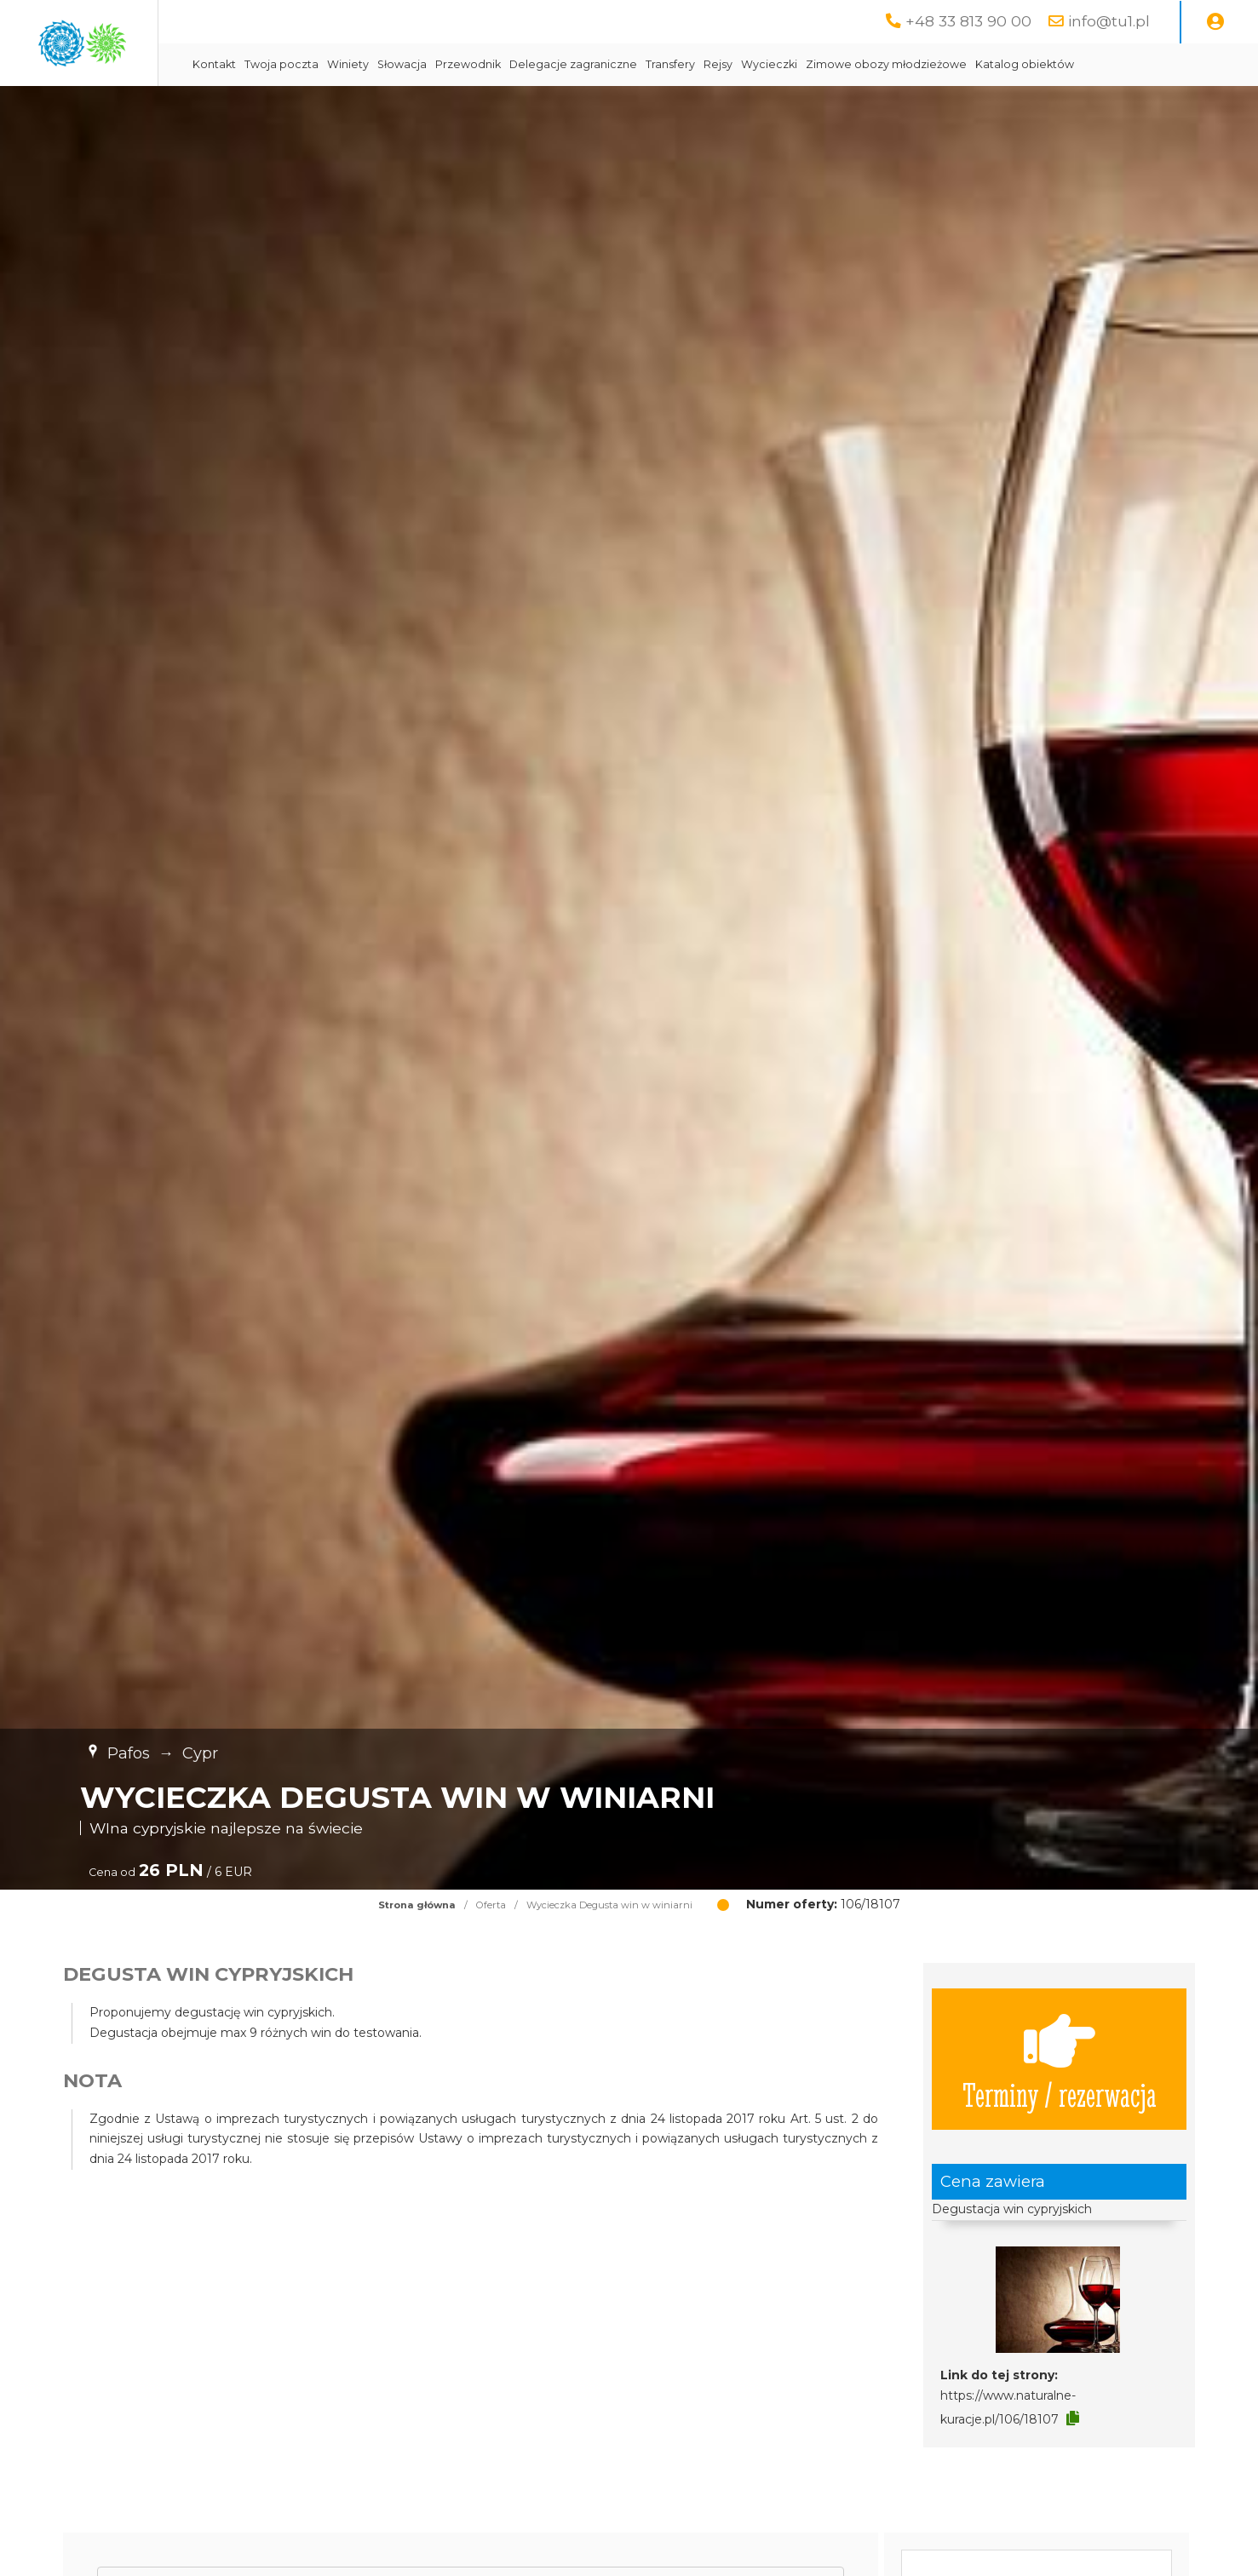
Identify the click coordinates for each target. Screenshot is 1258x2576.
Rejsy (867, 64)
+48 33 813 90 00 (968, 21)
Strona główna (417, 1905)
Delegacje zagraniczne (722, 64)
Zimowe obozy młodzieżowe (1035, 64)
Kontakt (363, 64)
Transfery (819, 64)
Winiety (497, 64)
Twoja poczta (430, 64)
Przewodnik (617, 64)
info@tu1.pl (1109, 21)
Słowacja (551, 64)
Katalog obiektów (1173, 64)
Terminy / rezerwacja (1059, 2059)
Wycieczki (918, 64)
